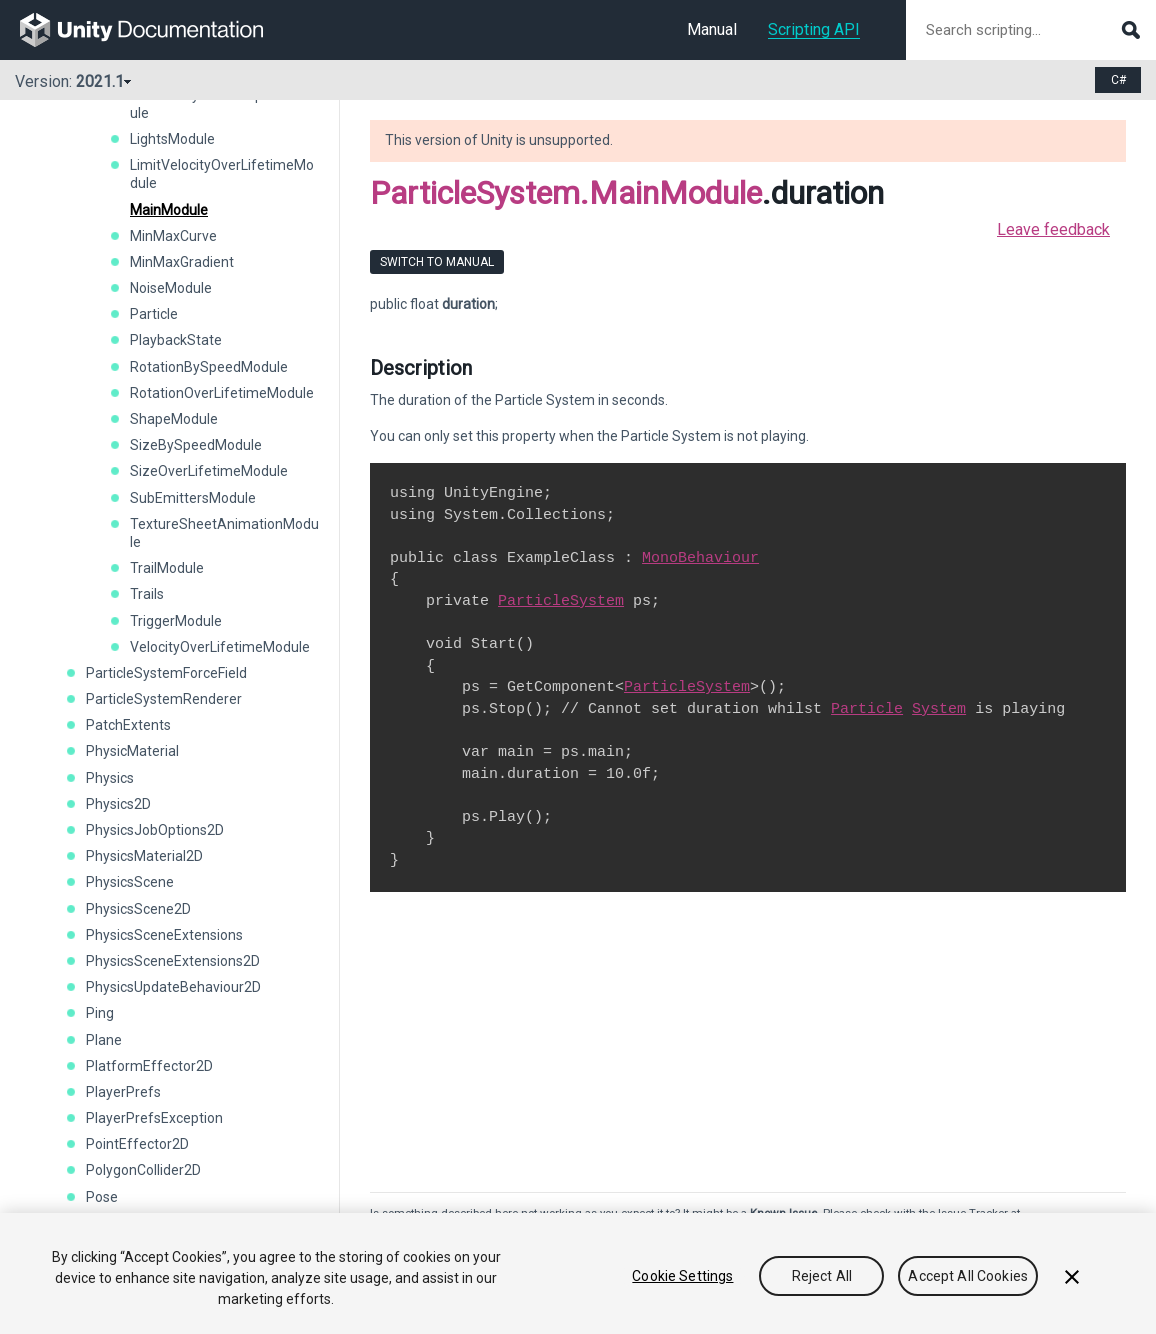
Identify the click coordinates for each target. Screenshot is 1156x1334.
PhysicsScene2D (138, 909)
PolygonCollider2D (143, 1170)
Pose (102, 1197)
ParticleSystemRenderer (164, 699)
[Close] (1072, 1277)
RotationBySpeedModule (209, 367)
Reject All (822, 1276)
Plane (104, 1040)
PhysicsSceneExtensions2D (173, 961)
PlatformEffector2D (149, 1066)
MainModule (169, 210)
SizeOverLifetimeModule (209, 471)
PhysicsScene (130, 882)
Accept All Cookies (968, 1276)
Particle (154, 314)
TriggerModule (176, 621)
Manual (712, 29)
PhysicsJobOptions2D (155, 830)
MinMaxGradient (182, 262)
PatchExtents (128, 725)
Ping (100, 1013)
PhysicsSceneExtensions (164, 935)
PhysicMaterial (132, 751)
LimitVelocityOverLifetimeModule (222, 174)
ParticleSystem (561, 601)
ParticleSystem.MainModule (566, 193)
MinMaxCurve (173, 236)
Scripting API (814, 29)
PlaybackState (176, 340)
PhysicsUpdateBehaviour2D (173, 987)
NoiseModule (171, 288)
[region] (578, 1273)
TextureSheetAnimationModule (224, 533)
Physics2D (118, 804)
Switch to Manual (437, 262)
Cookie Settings (682, 1276)
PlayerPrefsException (154, 1118)
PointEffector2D (137, 1144)
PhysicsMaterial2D (144, 856)
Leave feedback (1053, 229)
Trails (147, 594)
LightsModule (172, 139)
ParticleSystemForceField (166, 673)
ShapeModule (174, 419)
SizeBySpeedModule (196, 445)
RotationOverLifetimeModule (222, 393)
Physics (110, 778)
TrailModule (167, 568)
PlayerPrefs (123, 1092)
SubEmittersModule (193, 498)
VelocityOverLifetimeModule (220, 647)
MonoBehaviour (700, 558)
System (939, 709)
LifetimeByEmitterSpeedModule (222, 104)
